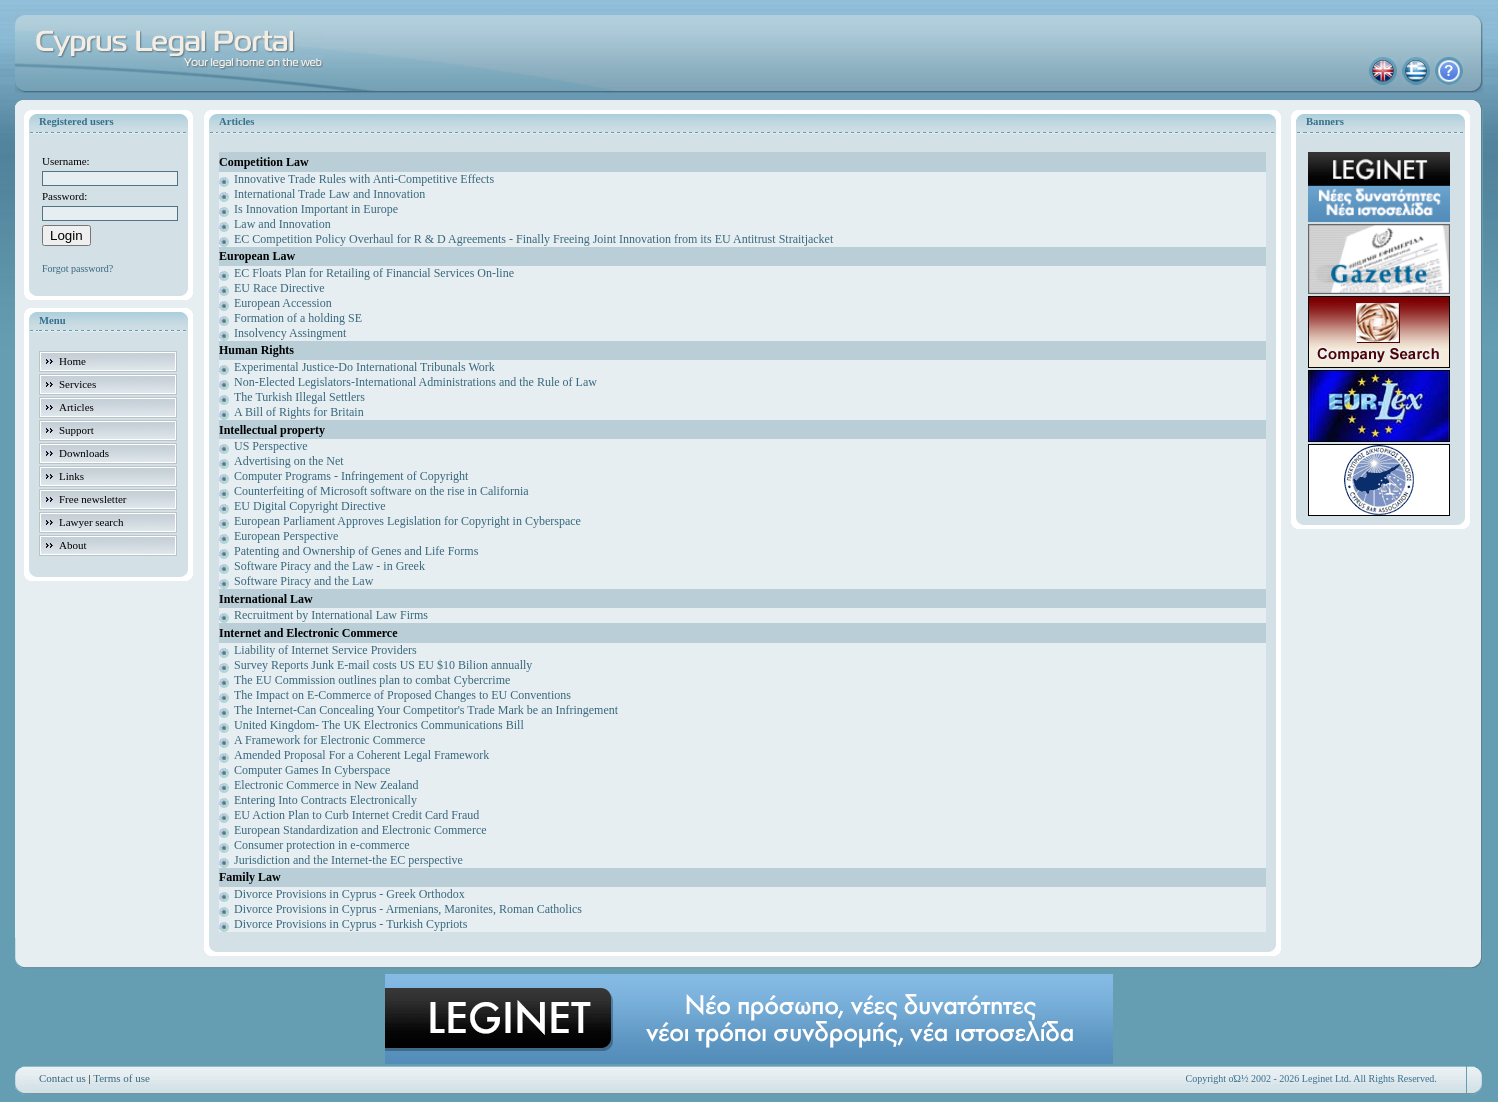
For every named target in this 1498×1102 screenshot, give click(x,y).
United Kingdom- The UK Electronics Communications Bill (379, 725)
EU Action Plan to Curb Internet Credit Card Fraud (356, 815)
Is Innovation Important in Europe (316, 209)
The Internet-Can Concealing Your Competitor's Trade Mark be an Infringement (426, 710)
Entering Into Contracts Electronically (325, 800)
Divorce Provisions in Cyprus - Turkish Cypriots (350, 924)
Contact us (62, 1078)
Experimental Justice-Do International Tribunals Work (364, 367)
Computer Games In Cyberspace (312, 770)
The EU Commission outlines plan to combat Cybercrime (372, 680)
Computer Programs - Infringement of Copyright (351, 476)
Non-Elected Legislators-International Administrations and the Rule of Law (415, 382)
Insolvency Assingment (290, 333)
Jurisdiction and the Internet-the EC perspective (348, 860)
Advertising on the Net (289, 461)
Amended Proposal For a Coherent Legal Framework (361, 755)
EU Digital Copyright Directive (310, 506)
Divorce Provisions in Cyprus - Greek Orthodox (349, 894)
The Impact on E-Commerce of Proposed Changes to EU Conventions (402, 695)
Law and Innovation (282, 224)
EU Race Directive (279, 288)
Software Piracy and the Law (303, 581)
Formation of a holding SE (298, 318)
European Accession (283, 303)
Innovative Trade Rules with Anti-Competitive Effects (364, 179)
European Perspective (286, 536)
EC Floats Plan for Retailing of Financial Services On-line (374, 273)
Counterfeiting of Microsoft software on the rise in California (381, 491)
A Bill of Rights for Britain (299, 412)
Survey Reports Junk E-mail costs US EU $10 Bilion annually (383, 665)
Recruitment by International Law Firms (331, 615)
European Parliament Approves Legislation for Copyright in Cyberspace (407, 521)
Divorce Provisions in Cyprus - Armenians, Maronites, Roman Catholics (408, 909)
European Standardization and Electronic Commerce (360, 830)
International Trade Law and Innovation (329, 194)
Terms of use (121, 1078)
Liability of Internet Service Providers (325, 650)
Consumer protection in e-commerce (322, 845)
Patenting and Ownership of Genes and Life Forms (356, 551)
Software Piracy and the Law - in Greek (329, 566)
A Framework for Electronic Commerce (329, 740)
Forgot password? (77, 268)
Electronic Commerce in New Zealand (326, 785)
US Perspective (271, 446)
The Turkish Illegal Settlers (299, 397)
